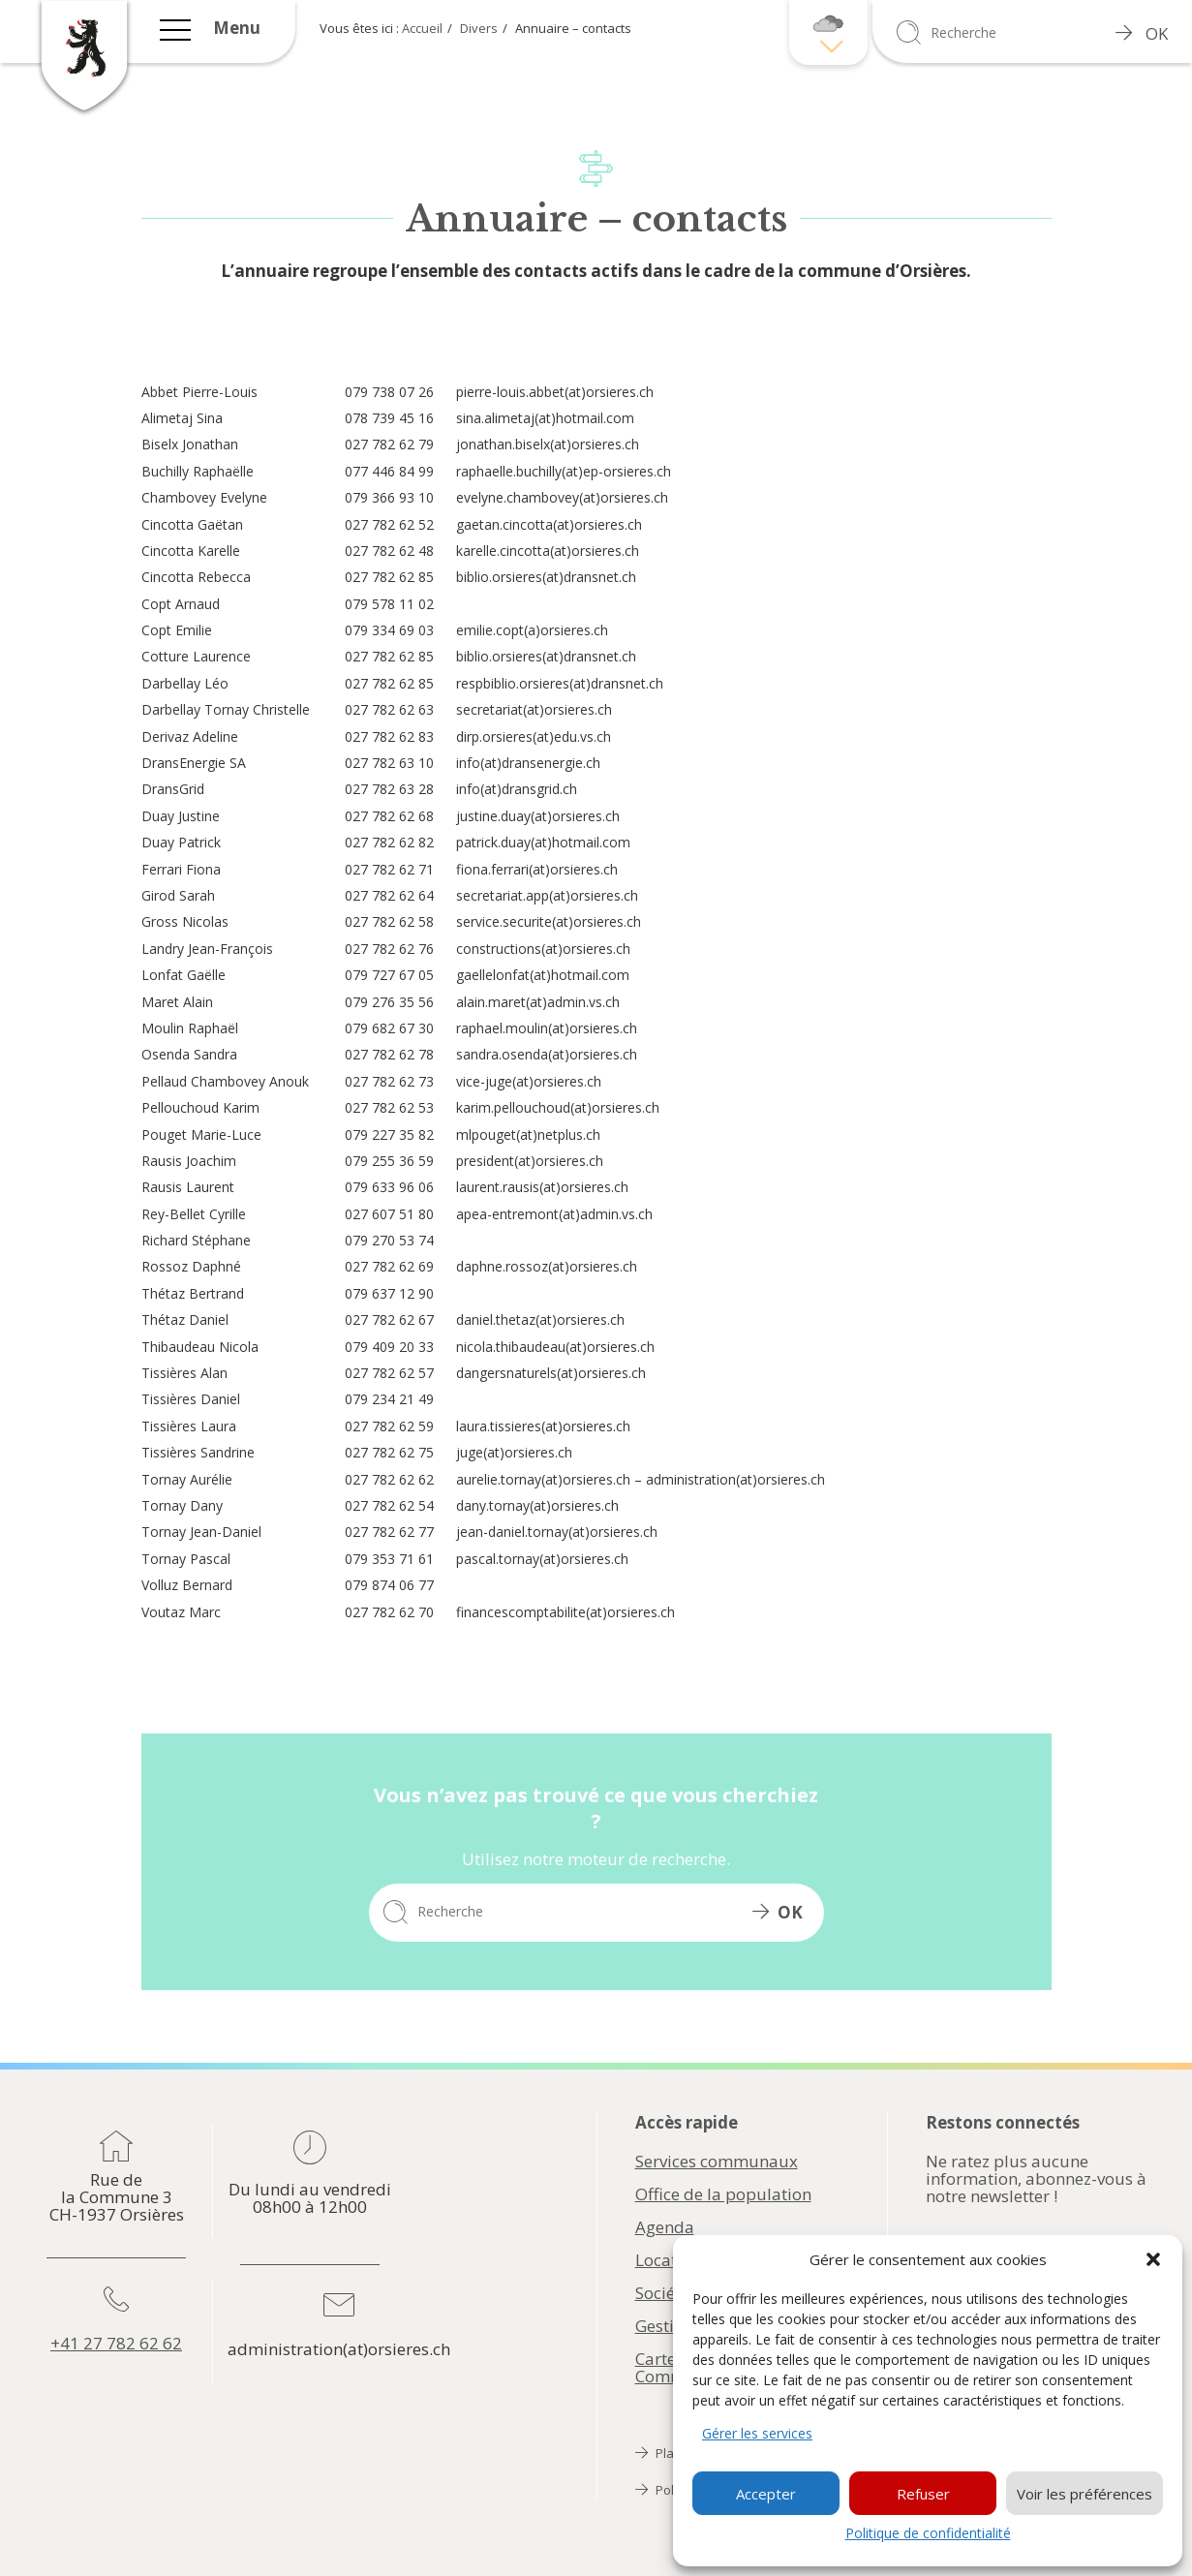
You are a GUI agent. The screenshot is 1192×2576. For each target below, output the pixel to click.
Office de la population (723, 2194)
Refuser (923, 2493)
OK (1142, 33)
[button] (1153, 2259)
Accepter (766, 2493)
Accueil (422, 28)
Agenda (664, 2227)
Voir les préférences (1084, 2493)
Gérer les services (757, 2433)
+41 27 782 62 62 (116, 2343)
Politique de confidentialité (928, 2533)
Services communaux (716, 2161)
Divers (479, 28)
